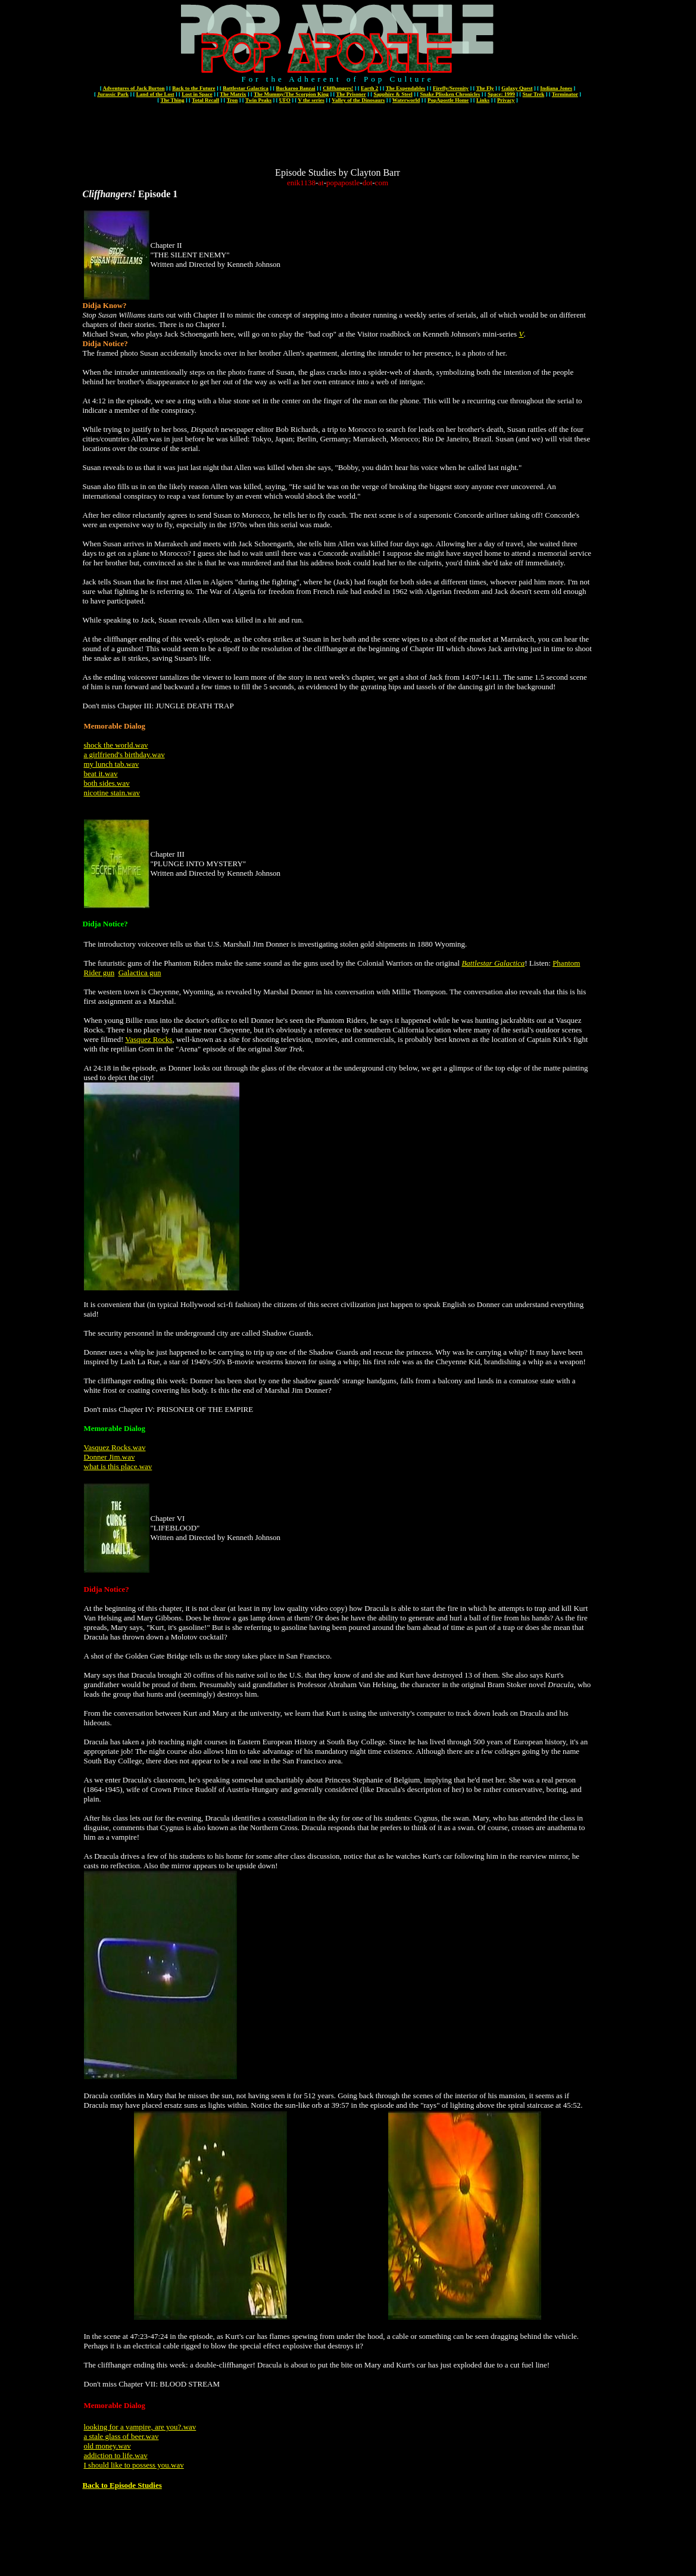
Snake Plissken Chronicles (450, 94)
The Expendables (405, 88)
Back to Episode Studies (122, 2485)
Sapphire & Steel (392, 94)
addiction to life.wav (116, 2455)
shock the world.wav (116, 745)
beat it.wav (101, 773)
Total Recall (205, 100)
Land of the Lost (155, 94)
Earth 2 (369, 88)
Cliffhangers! (338, 88)
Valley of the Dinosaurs (358, 100)
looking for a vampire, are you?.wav (140, 2426)
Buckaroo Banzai (295, 88)
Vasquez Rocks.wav (115, 1447)
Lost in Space (197, 94)
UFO (285, 100)
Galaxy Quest (516, 88)
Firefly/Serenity (451, 88)
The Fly (485, 88)
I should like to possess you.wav (134, 2464)
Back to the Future (193, 88)
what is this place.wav (118, 1466)
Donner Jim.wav (109, 1456)
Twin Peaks (258, 100)
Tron (232, 100)
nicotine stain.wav (112, 792)
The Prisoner (351, 94)
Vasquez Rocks (148, 1039)
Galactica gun (139, 972)
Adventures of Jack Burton (133, 88)
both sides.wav (107, 783)
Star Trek (534, 94)
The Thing (172, 100)
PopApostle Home (448, 100)
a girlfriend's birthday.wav (124, 754)
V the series (311, 100)
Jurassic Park (113, 94)
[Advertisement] (337, 140)
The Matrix (233, 94)
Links (482, 100)
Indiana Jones (556, 88)
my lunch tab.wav (111, 764)
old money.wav (107, 2445)
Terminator (565, 94)
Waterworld (406, 100)
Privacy (506, 100)
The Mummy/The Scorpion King (291, 94)
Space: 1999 (501, 94)
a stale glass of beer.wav (121, 2436)
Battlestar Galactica (246, 88)
